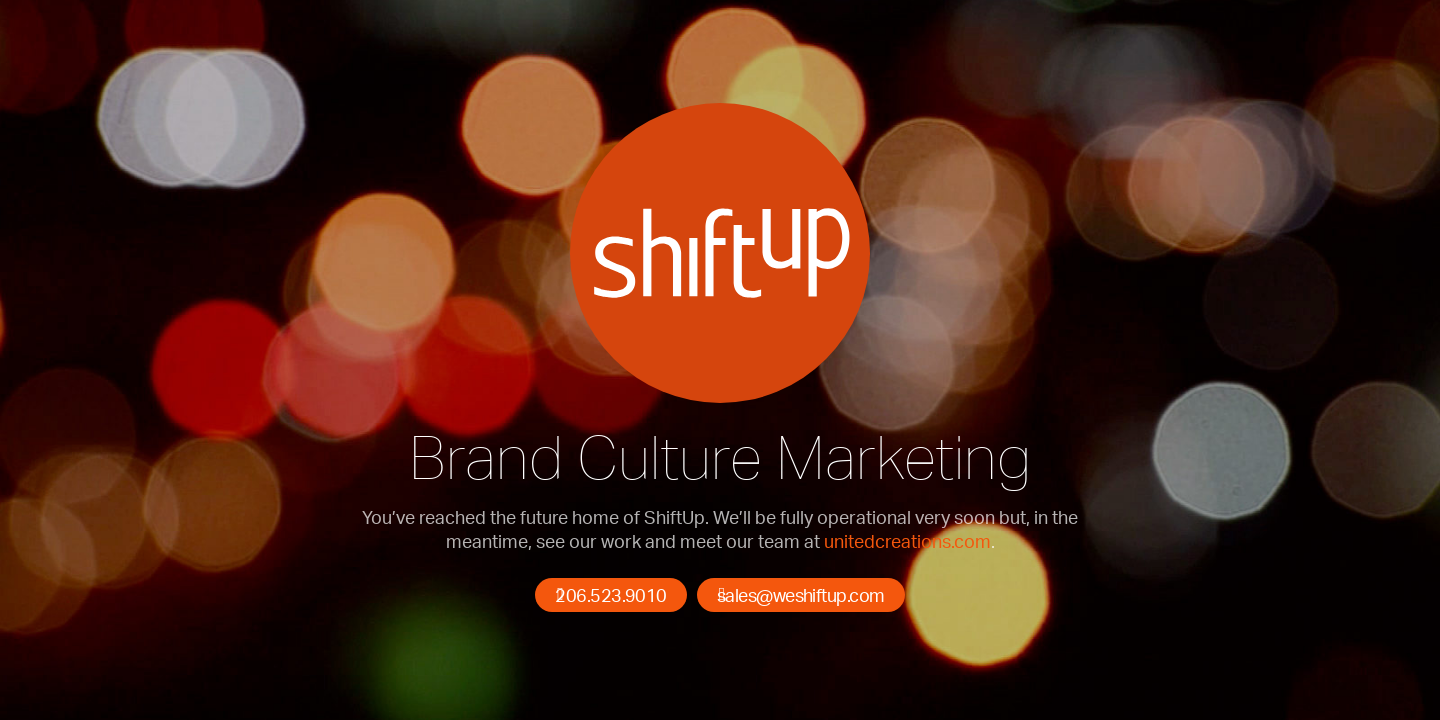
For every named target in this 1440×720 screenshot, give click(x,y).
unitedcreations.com (907, 541)
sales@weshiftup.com (801, 595)
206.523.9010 (611, 595)
